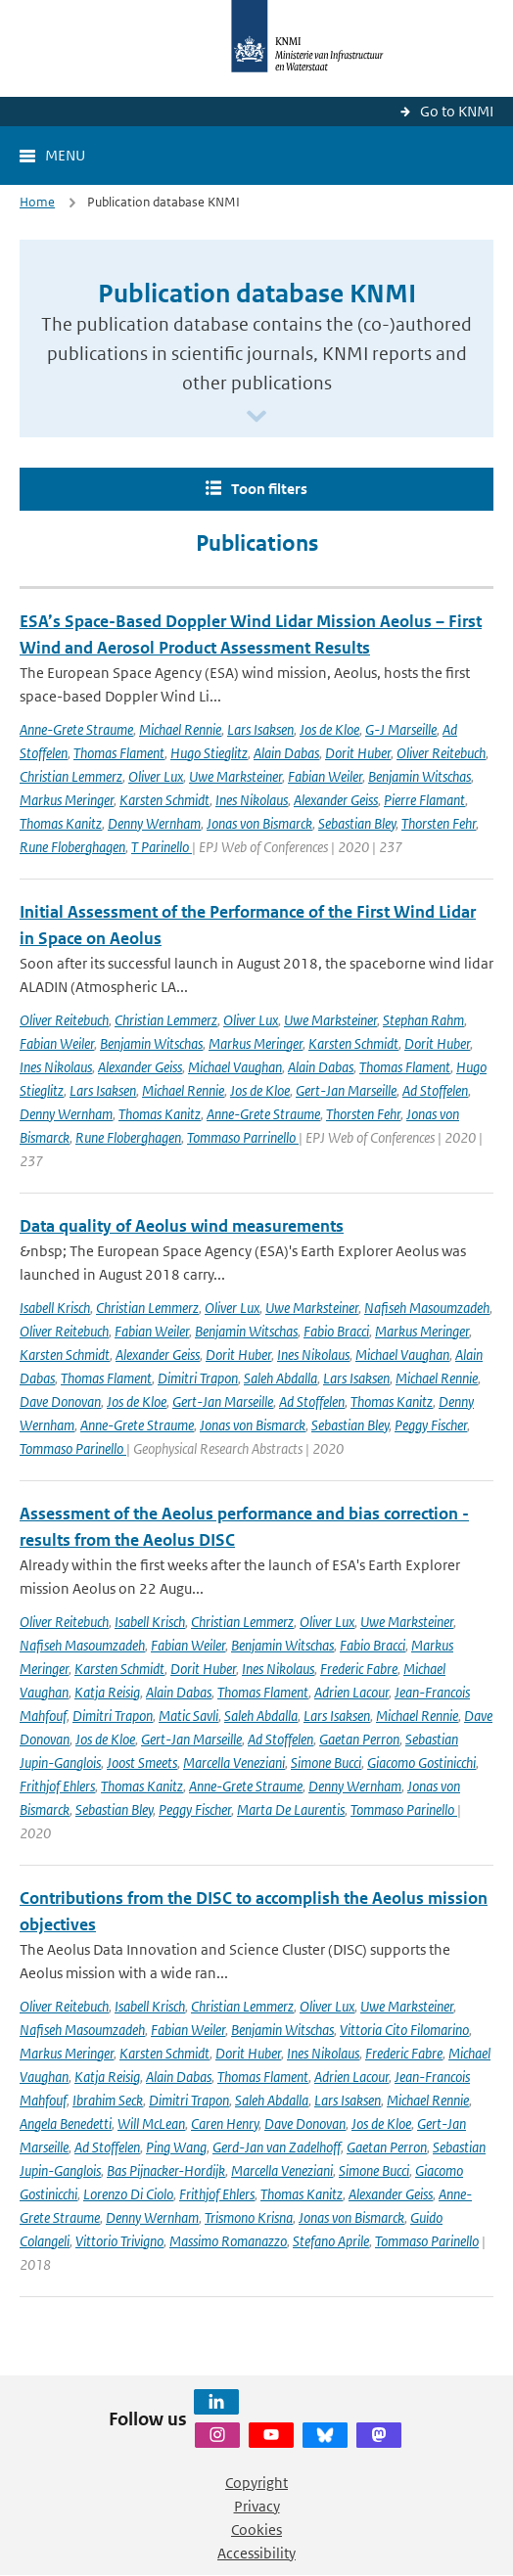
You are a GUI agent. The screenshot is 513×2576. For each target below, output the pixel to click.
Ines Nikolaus (251, 800)
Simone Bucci (326, 1762)
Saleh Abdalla (280, 1378)
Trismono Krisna (249, 2217)
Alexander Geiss (336, 800)
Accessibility (256, 2553)
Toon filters (269, 488)
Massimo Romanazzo (228, 2241)
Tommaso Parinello (73, 1448)
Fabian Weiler (325, 776)
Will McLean (151, 2123)
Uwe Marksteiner (235, 776)
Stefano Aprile (331, 2241)
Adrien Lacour (351, 1692)
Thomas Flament (118, 753)
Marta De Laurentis (291, 1809)
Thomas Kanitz (61, 823)
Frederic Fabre (358, 1668)
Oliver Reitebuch (441, 753)
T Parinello (161, 846)
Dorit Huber (358, 753)
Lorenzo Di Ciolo (128, 2194)
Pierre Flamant (424, 800)
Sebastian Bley (357, 823)
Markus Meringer (67, 800)
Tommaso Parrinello (243, 1137)
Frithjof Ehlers (57, 1786)
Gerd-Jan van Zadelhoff (276, 2147)
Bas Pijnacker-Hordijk (166, 2170)
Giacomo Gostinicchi (421, 1762)
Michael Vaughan (235, 1067)
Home (37, 202)
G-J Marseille (401, 729)
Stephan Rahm (423, 1020)
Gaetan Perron (359, 1739)
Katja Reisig (107, 1692)
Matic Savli (188, 1715)
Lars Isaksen (260, 729)
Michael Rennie (180, 729)
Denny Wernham (154, 823)
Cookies (256, 2529)
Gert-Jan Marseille (346, 1090)
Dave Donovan (60, 1401)
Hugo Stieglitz (209, 753)
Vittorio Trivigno (119, 2241)
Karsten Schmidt (164, 800)
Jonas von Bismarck (259, 823)
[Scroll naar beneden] (256, 417)
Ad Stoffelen (435, 1090)
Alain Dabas (286, 753)
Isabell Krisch (55, 1307)
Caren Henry (224, 2123)
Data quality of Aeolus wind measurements (182, 1226)
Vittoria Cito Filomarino (404, 2029)
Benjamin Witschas (419, 776)
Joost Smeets (142, 1762)
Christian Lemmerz (71, 776)
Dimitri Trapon (198, 1378)
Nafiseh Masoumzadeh (427, 1307)
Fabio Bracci (336, 1331)
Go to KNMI (456, 111)
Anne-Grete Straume (76, 729)
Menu (65, 155)
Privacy (257, 2506)
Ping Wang (176, 2147)
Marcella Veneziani (234, 1762)
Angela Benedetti (66, 2123)
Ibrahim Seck (107, 2100)
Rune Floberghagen (72, 846)
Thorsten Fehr (438, 823)
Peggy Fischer (431, 1425)
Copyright (256, 2482)
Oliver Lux (155, 776)
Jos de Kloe (329, 729)
